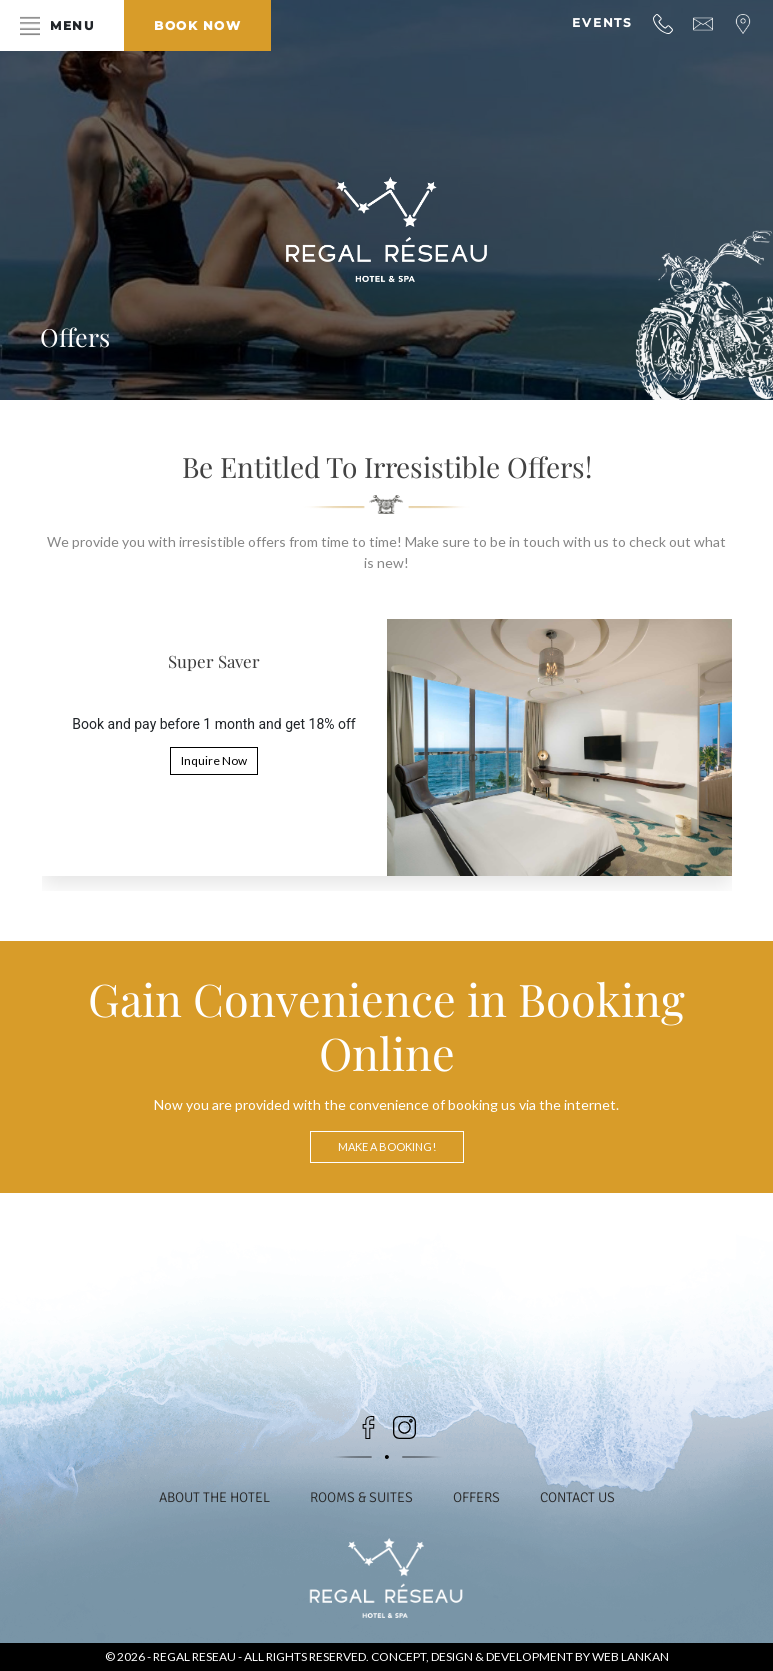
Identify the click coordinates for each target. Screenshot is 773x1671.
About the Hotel (214, 1497)
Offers (476, 1497)
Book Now (197, 25)
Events (602, 22)
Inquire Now (214, 760)
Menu (72, 25)
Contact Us (577, 1497)
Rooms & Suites (361, 1497)
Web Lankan (630, 1656)
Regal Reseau (195, 1656)
